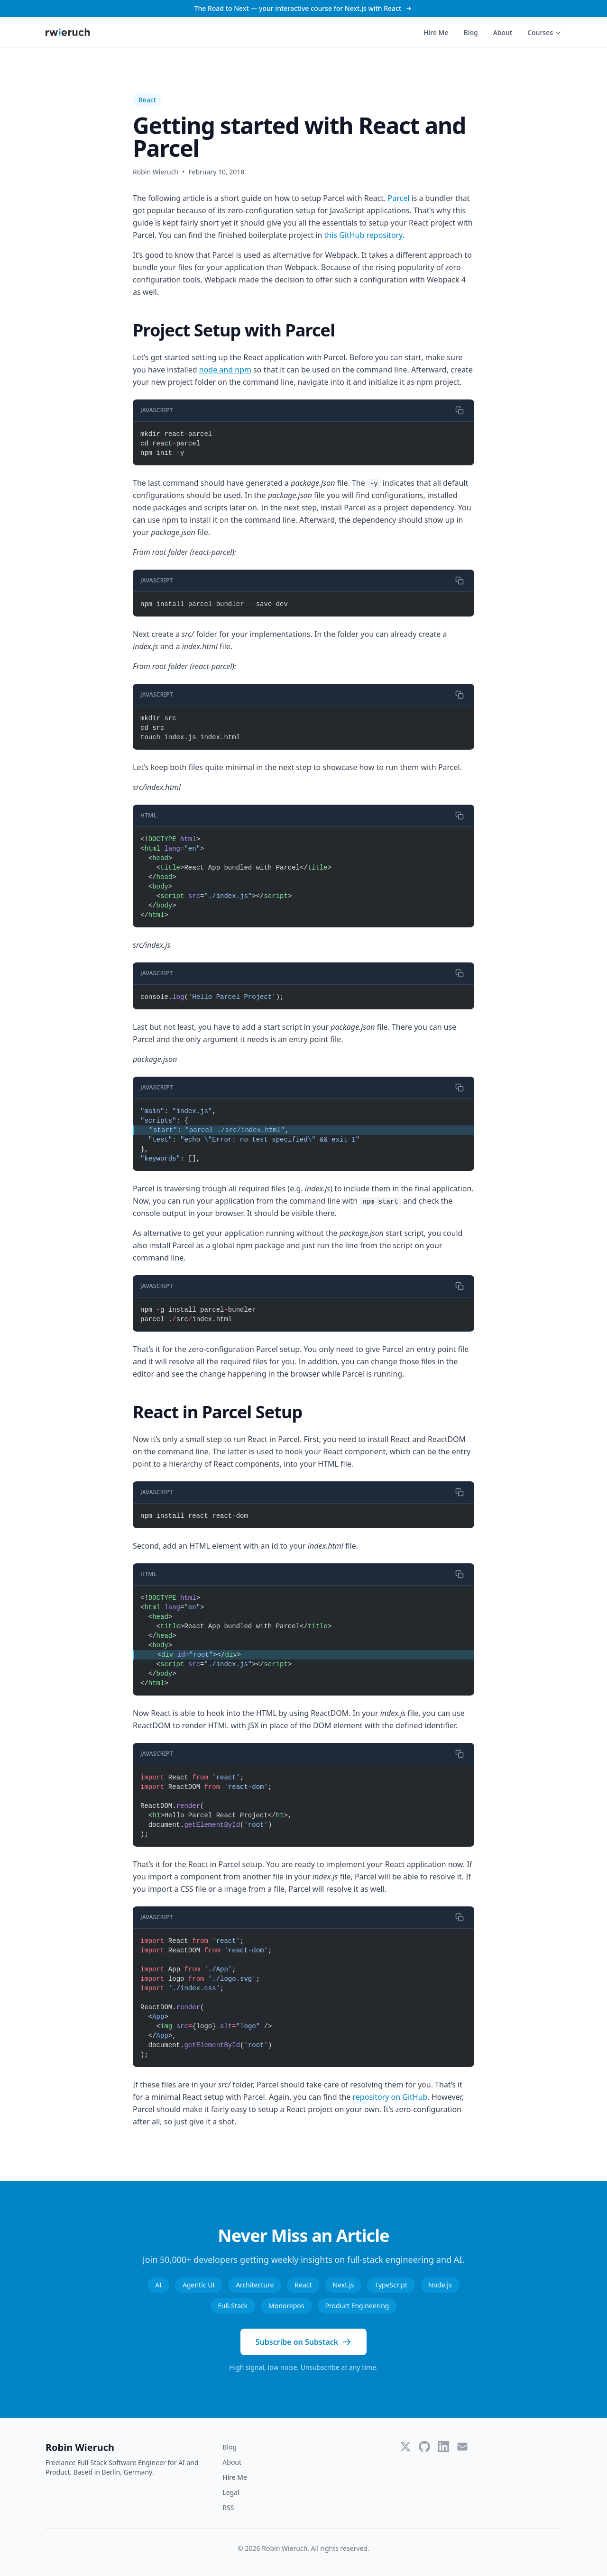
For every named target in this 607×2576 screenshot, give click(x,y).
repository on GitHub (390, 2097)
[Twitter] (405, 2446)
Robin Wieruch (80, 2447)
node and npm (225, 369)
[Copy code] (459, 410)
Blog (470, 32)
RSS (228, 2507)
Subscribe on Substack (303, 2342)
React (147, 99)
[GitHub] (424, 2446)
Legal (230, 2492)
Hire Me (435, 32)
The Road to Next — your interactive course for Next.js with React (303, 8)
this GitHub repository (363, 235)
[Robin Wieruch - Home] (68, 32)
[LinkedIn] (443, 2446)
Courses (544, 32)
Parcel (399, 198)
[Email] (462, 2446)
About (503, 32)
